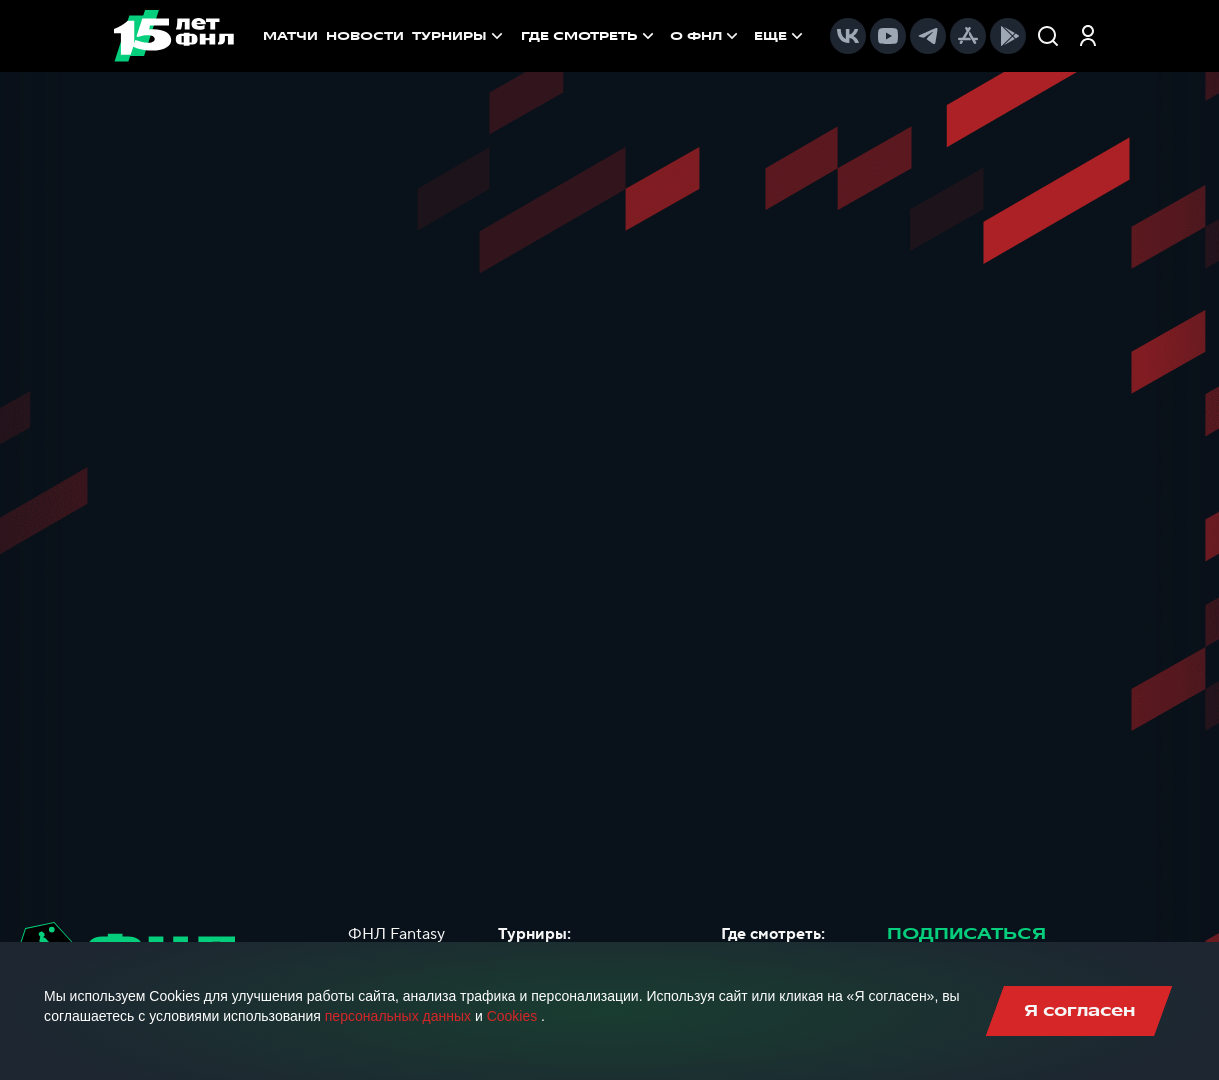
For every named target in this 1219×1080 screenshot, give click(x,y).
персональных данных (398, 1016)
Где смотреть (589, 36)
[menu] (664, 36)
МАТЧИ (290, 36)
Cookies (512, 1016)
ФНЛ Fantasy (396, 934)
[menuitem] (589, 36)
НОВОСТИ (365, 36)
